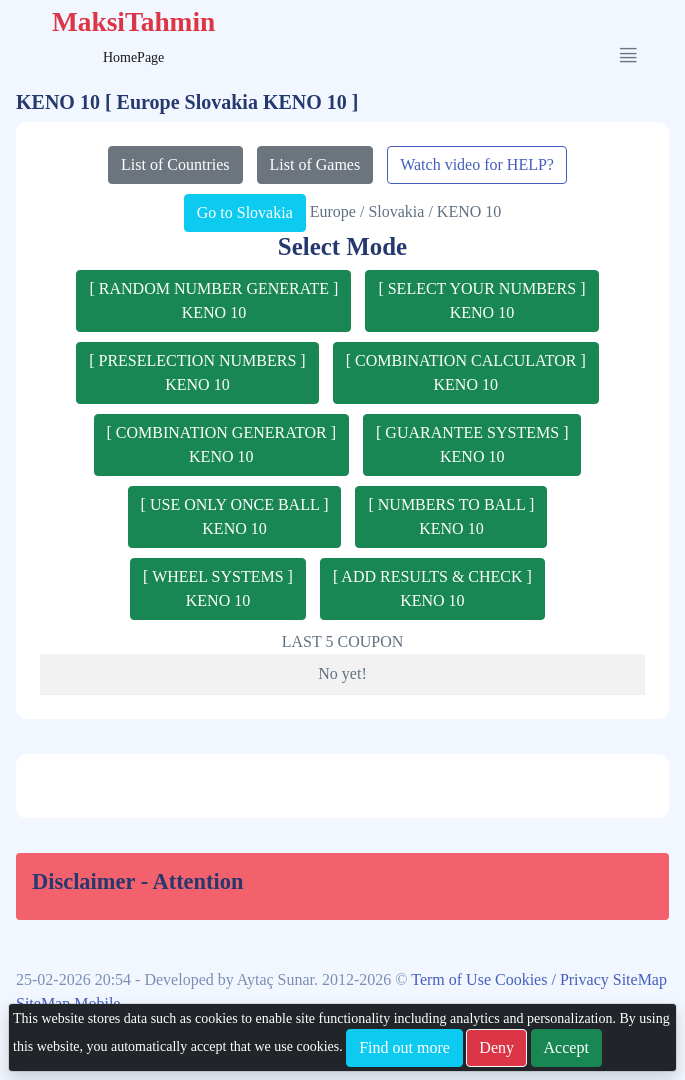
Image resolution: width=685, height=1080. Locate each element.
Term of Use (453, 979)
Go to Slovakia (245, 212)
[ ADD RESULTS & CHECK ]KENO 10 (432, 588)
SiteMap (640, 979)
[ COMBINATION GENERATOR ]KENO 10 (221, 444)
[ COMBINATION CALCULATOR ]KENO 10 (466, 372)
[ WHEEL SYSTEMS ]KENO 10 (218, 588)
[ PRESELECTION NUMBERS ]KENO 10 (197, 372)
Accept (566, 1047)
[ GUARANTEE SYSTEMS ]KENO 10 (472, 444)
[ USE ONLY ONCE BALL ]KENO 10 (235, 516)
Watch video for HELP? (477, 164)
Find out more (404, 1047)
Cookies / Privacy (554, 979)
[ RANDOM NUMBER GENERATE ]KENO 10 (213, 300)
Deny (496, 1047)
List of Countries (175, 164)
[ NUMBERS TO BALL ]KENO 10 (451, 516)
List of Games (315, 164)
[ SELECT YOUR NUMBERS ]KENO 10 (481, 300)
